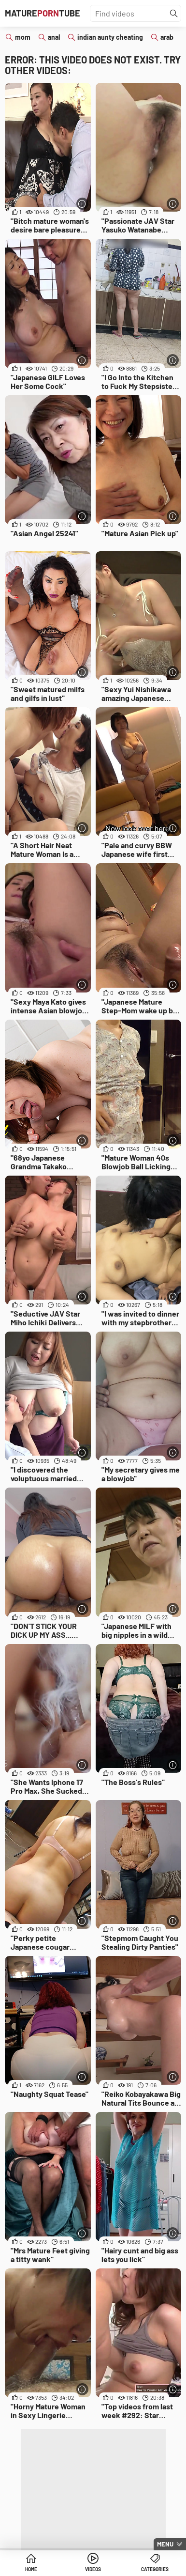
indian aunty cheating (110, 37)
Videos (93, 2569)
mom (22, 37)
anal (54, 37)
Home (31, 2569)
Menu (165, 2544)
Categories (155, 2569)
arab (166, 37)
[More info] (82, 204)
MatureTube (42, 13)
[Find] (174, 13)
